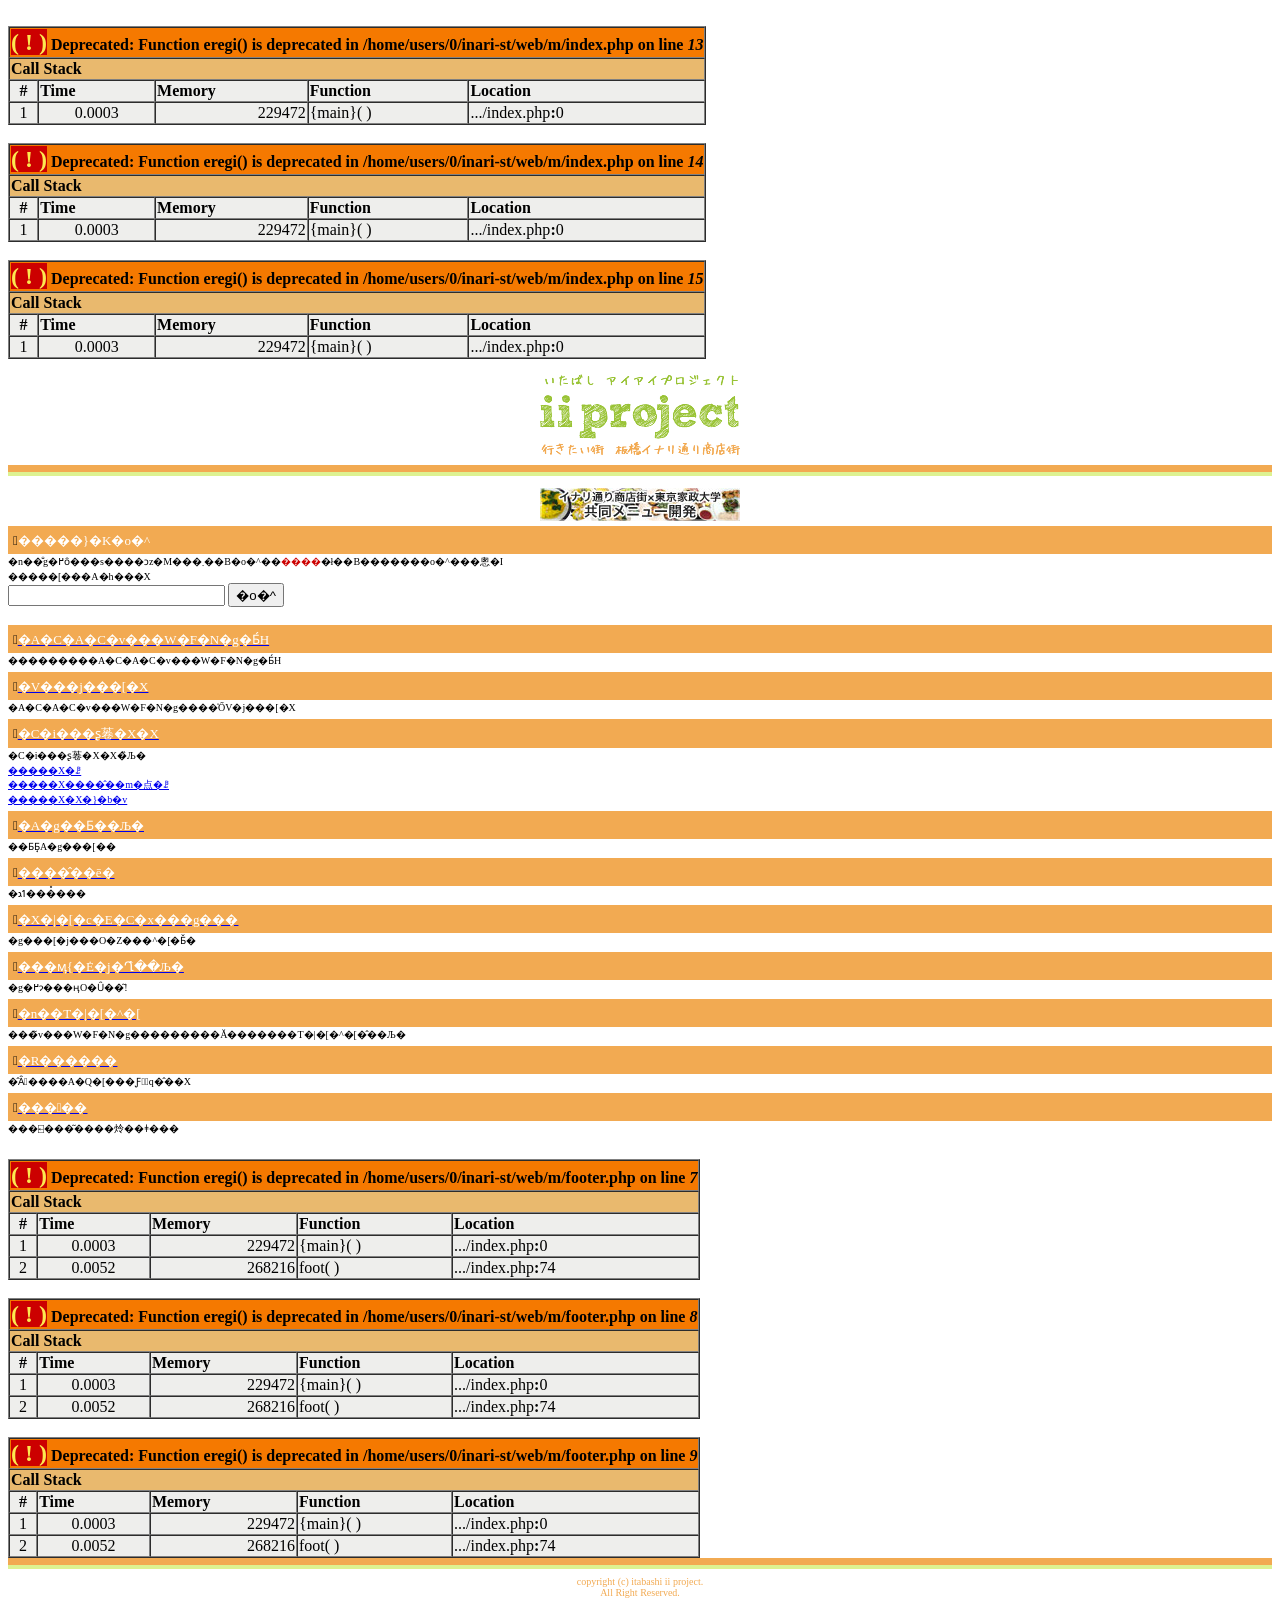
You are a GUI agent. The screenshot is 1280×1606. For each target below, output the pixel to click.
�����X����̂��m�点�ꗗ (88, 784)
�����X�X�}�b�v (67, 799)
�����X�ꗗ (44, 770)
